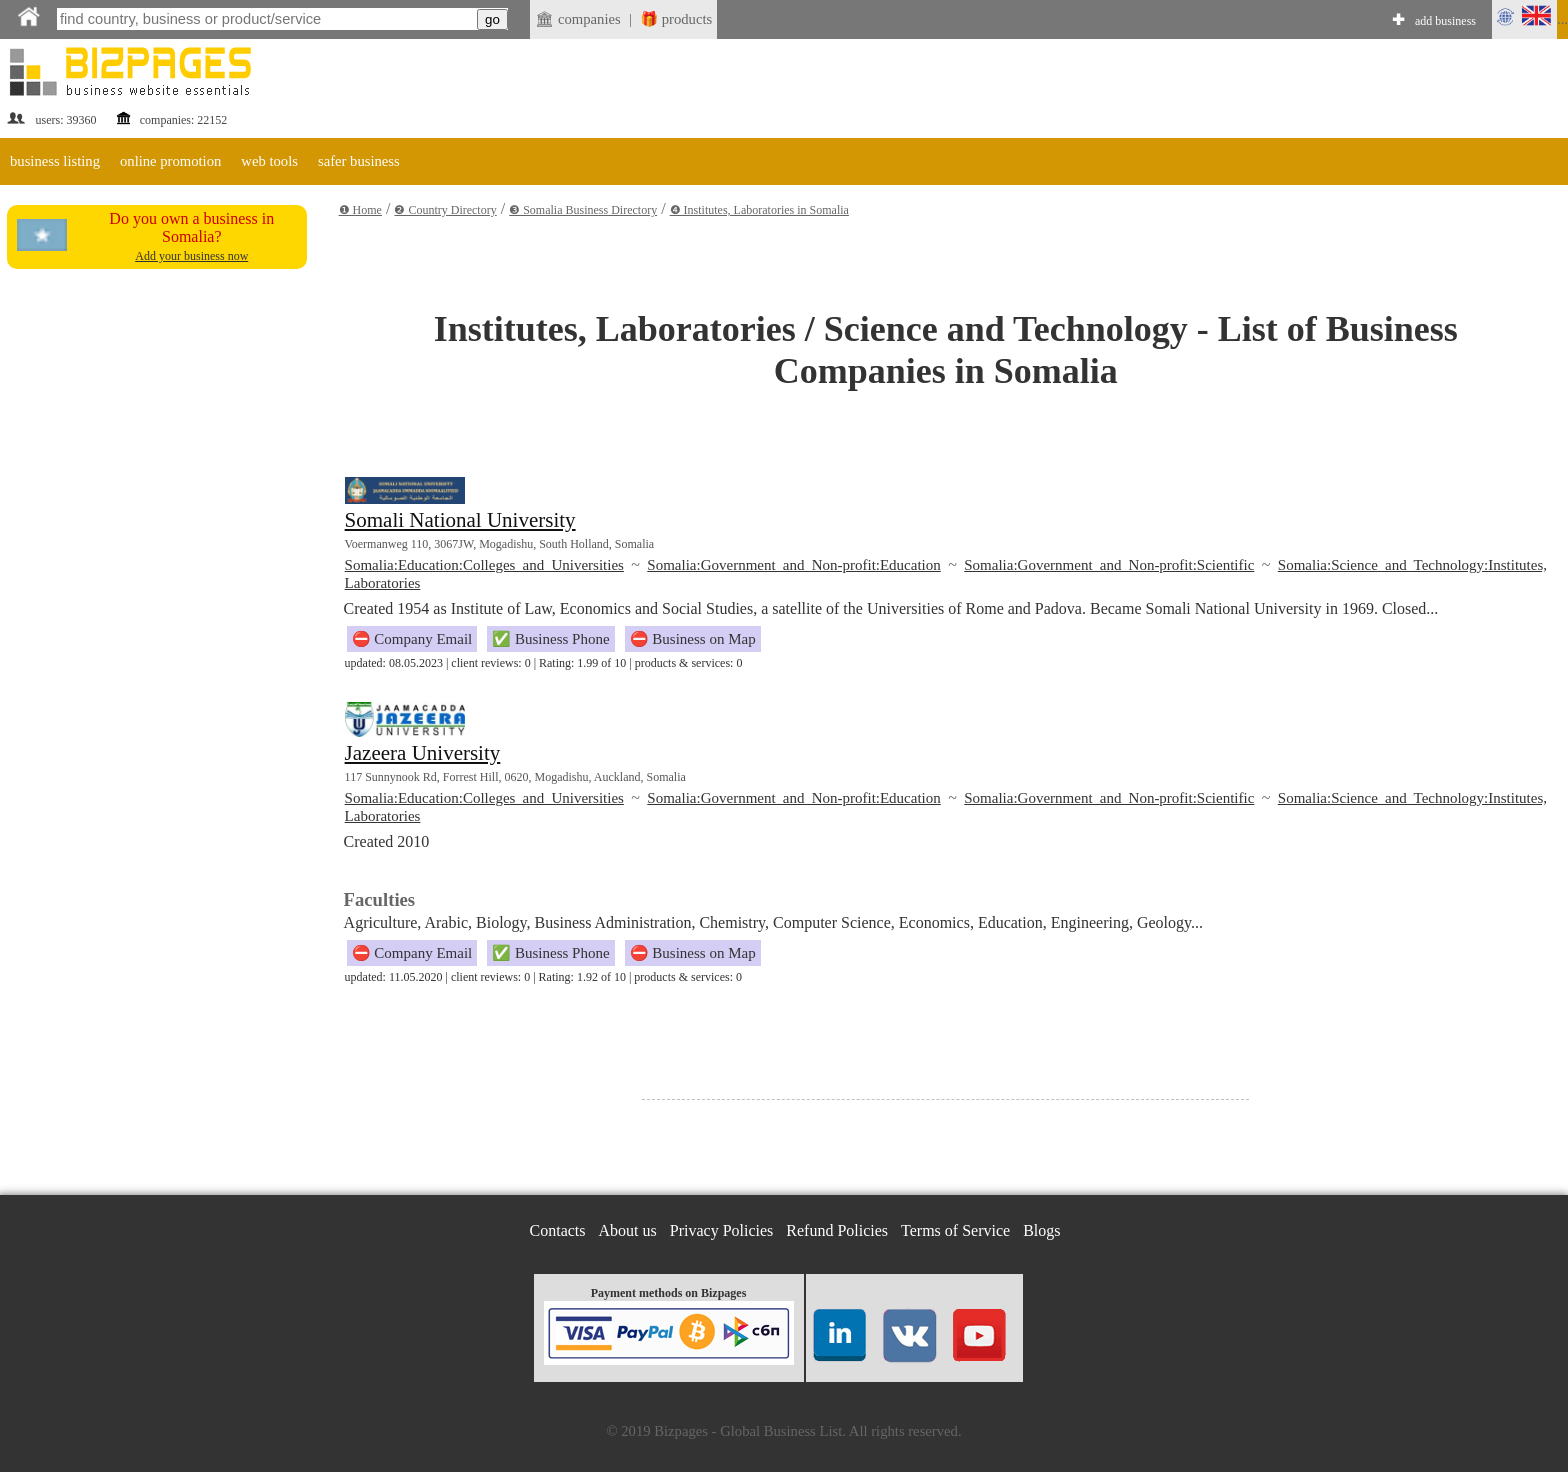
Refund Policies (837, 1230)
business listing (55, 161)
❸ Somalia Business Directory (583, 210)
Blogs (1041, 1230)
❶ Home (360, 210)
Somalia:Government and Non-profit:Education (793, 565)
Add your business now (191, 256)
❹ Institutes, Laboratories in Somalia (759, 210)
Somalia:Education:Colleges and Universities (484, 565)
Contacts (558, 1230)
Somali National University (460, 520)
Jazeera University (423, 753)
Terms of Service (955, 1230)
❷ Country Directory (445, 210)
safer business (359, 161)
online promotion (170, 161)
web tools (269, 161)
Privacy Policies (722, 1230)
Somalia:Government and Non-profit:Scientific (1109, 565)
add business (1445, 21)
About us (628, 1230)
